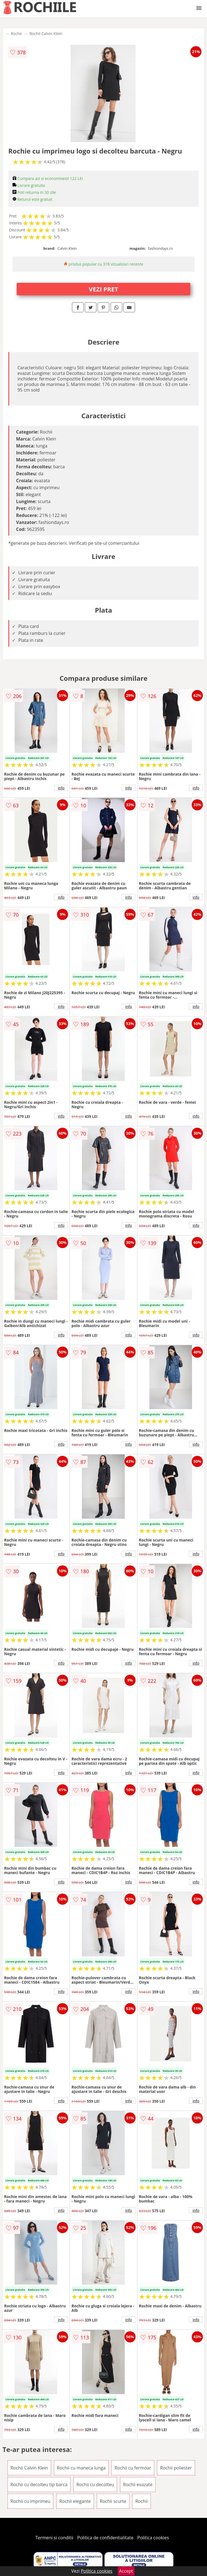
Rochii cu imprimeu (31, 2501)
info (61, 787)
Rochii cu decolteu (95, 2484)
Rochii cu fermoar (132, 2468)
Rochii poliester (176, 2468)
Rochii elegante (75, 2501)
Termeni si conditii (54, 2538)
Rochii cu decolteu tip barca (39, 2484)
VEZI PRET (103, 289)
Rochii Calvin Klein (45, 33)
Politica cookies (153, 2538)
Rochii (16, 33)
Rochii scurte (113, 2501)
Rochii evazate (138, 2484)
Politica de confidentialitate (105, 2538)
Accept (126, 2571)
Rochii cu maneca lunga (81, 2468)
